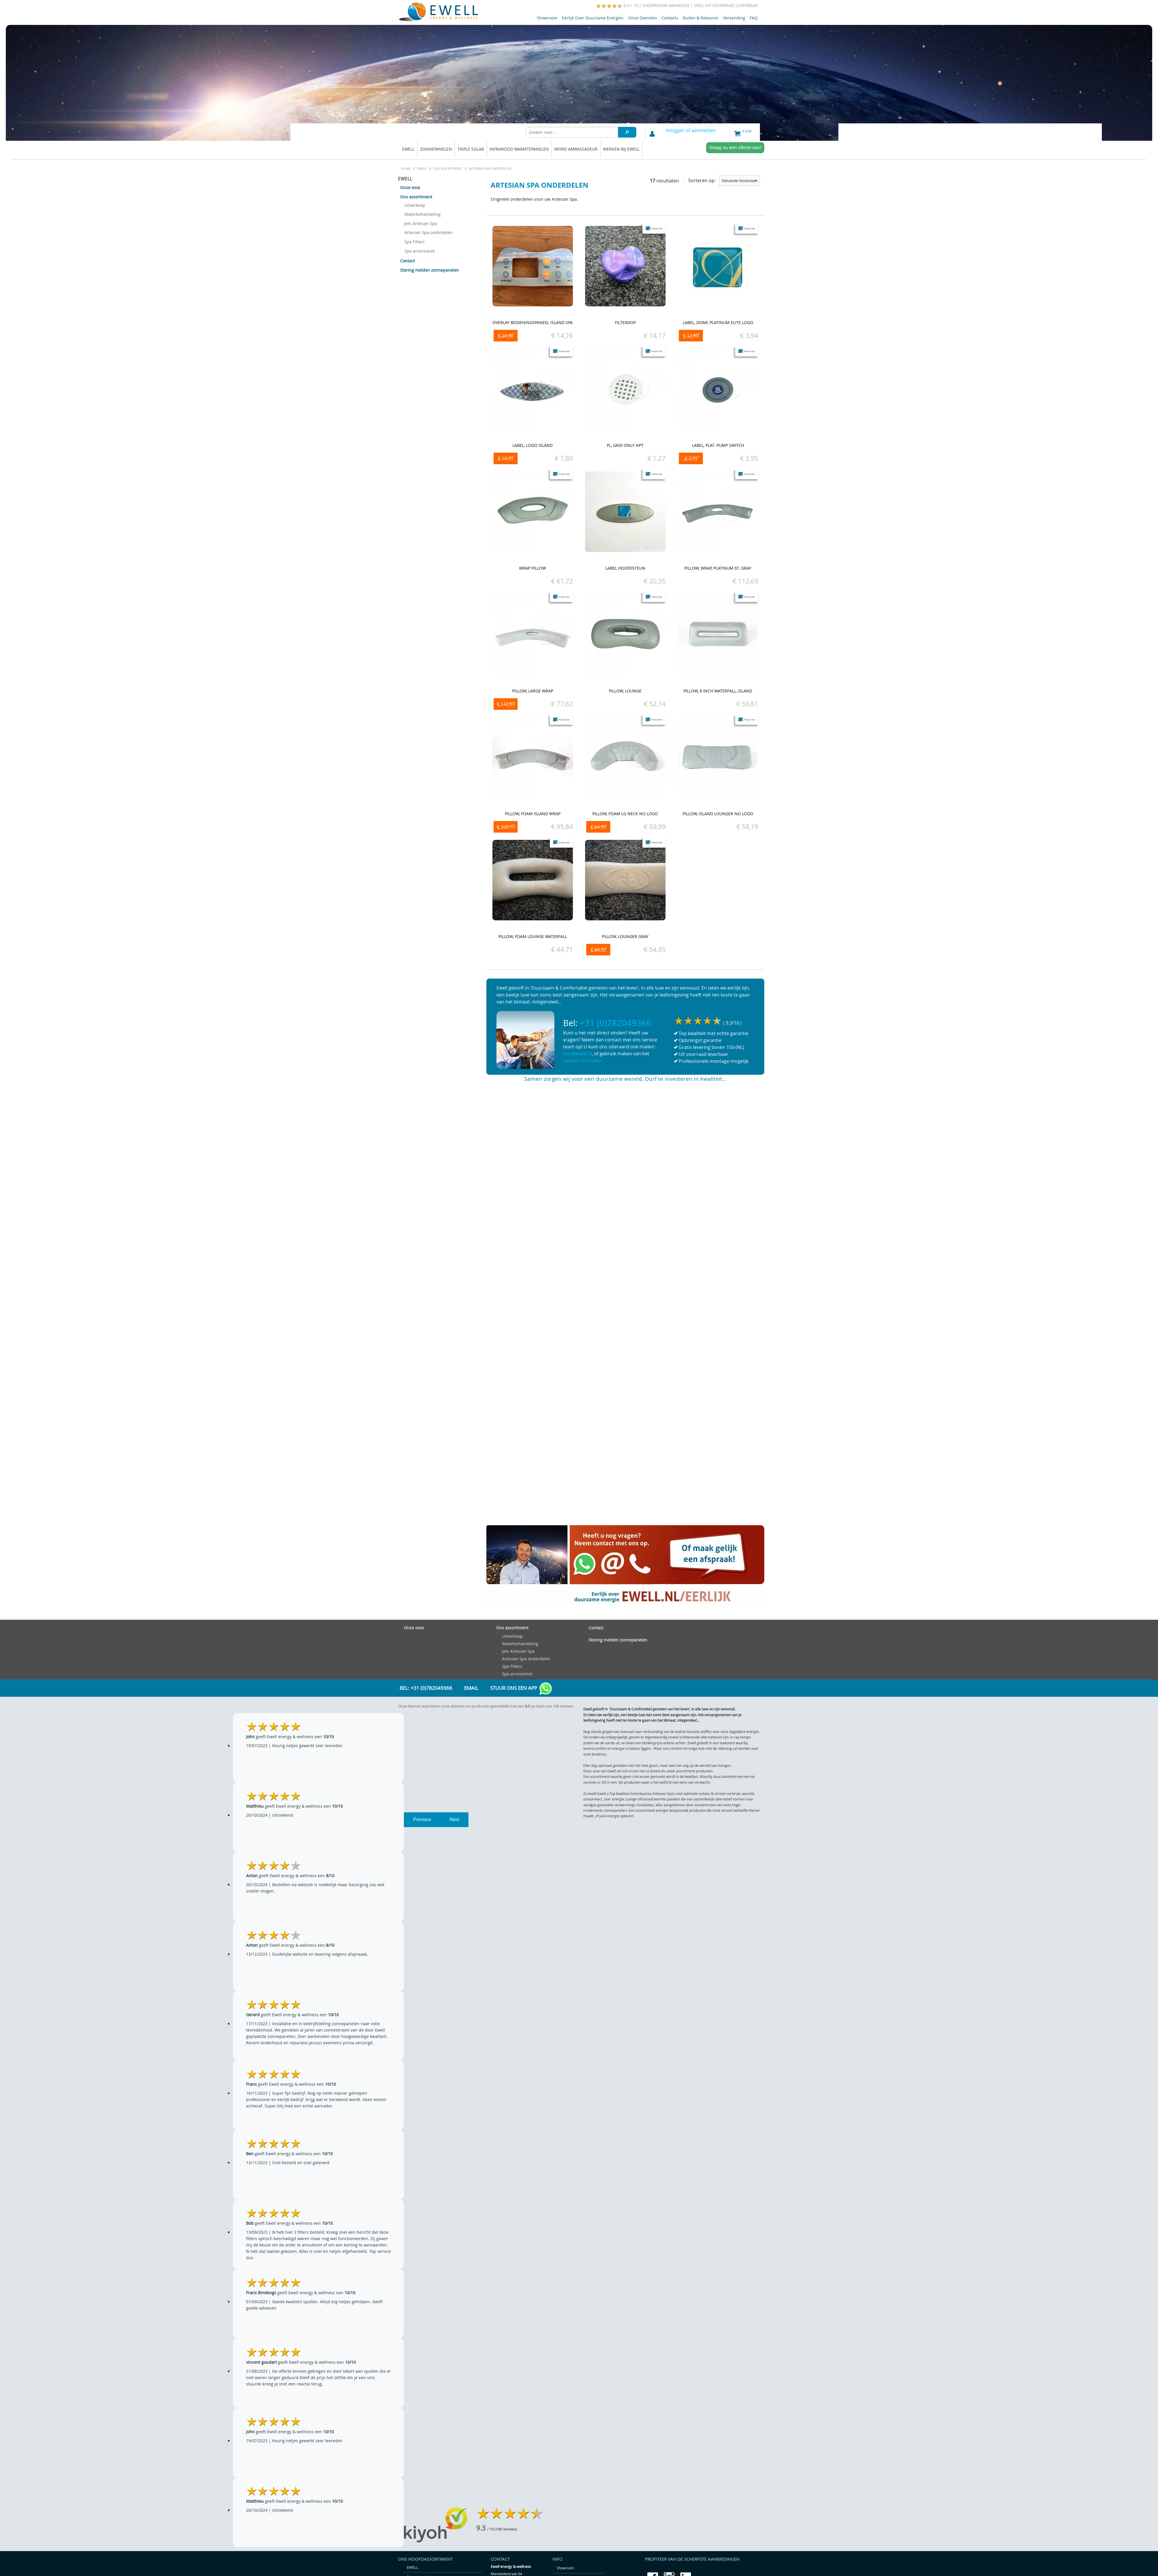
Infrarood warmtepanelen (519, 149)
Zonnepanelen (436, 149)
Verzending (734, 18)
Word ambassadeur (576, 149)
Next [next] (454, 1819)
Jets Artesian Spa (420, 223)
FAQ (754, 18)
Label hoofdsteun (625, 568)
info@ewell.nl (577, 1053)
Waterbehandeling (422, 214)
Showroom (547, 18)
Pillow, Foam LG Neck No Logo (625, 813)
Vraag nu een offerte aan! (735, 147)
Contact (670, 18)
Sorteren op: (724, 180)
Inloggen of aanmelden (691, 130)
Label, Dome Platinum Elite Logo (718, 322)
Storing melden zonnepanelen (429, 270)
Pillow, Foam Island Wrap (532, 813)
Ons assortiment (416, 197)
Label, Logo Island (532, 445)
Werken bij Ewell (621, 149)
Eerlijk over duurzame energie (593, 18)
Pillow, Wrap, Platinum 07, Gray (717, 568)
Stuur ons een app (521, 1688)
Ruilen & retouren (701, 18)
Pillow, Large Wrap (532, 691)
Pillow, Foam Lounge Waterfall (533, 936)
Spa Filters (414, 241)
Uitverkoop (414, 205)
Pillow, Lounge (625, 691)
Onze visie (410, 187)
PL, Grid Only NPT (625, 445)
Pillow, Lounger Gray (625, 936)
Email (471, 1688)
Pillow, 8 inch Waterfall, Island (718, 691)
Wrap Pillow (532, 568)
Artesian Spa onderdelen (428, 232)
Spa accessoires (419, 251)
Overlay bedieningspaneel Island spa (532, 322)
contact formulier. (582, 1060)
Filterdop (625, 322)
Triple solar (470, 149)
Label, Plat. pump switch (718, 445)
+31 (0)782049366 (615, 1022)
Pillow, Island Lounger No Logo (718, 813)
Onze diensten (642, 18)
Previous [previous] (422, 1819)
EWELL (408, 149)
